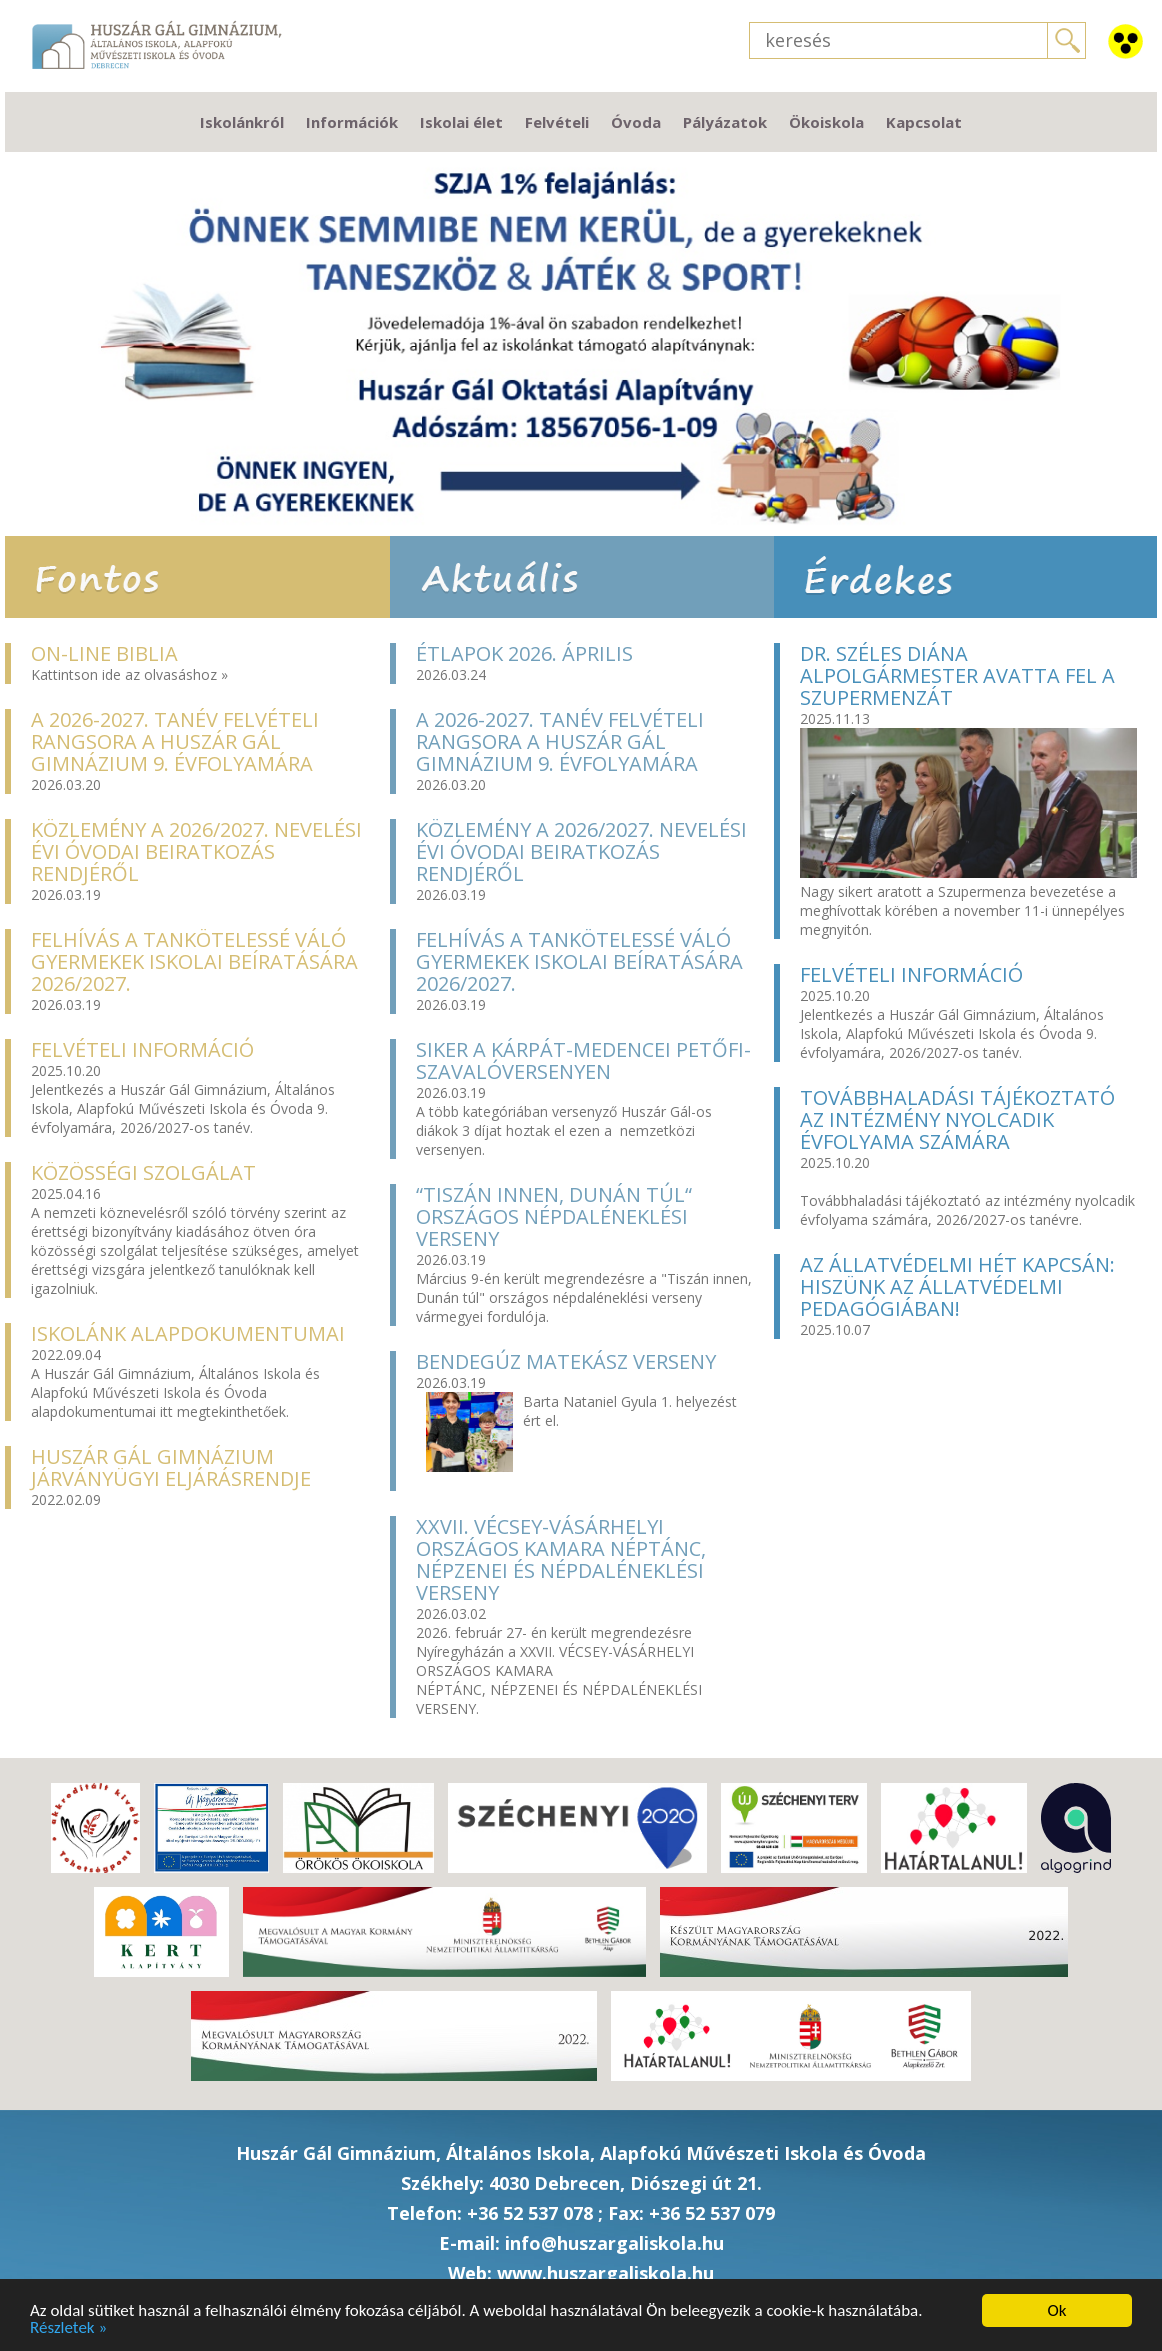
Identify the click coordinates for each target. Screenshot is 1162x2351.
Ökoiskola (826, 122)
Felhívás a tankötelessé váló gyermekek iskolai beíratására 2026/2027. (194, 961)
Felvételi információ (142, 1049)
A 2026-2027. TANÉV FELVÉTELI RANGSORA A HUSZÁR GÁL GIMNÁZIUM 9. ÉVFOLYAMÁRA (175, 741)
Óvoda (636, 122)
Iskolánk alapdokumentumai (188, 1333)
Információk (352, 122)
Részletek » (68, 2327)
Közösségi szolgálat (143, 1172)
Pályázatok (725, 122)
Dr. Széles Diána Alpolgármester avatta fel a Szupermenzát (957, 675)
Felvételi (557, 122)
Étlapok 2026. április (524, 653)
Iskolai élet (461, 122)
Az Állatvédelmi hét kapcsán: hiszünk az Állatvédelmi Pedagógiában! (957, 1286)
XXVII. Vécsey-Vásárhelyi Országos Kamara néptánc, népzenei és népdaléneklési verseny (561, 1559)
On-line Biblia (104, 653)
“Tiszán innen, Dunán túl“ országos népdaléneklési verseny (554, 1216)
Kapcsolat (924, 122)
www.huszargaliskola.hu (605, 2273)
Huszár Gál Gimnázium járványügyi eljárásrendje (171, 1467)
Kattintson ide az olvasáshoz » (129, 674)
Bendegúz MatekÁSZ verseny (566, 1361)
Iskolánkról (242, 122)
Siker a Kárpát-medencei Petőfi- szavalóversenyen (583, 1060)
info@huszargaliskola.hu (614, 2243)
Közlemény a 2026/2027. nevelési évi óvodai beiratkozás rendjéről (196, 851)
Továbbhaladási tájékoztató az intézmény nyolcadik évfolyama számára (957, 1119)
